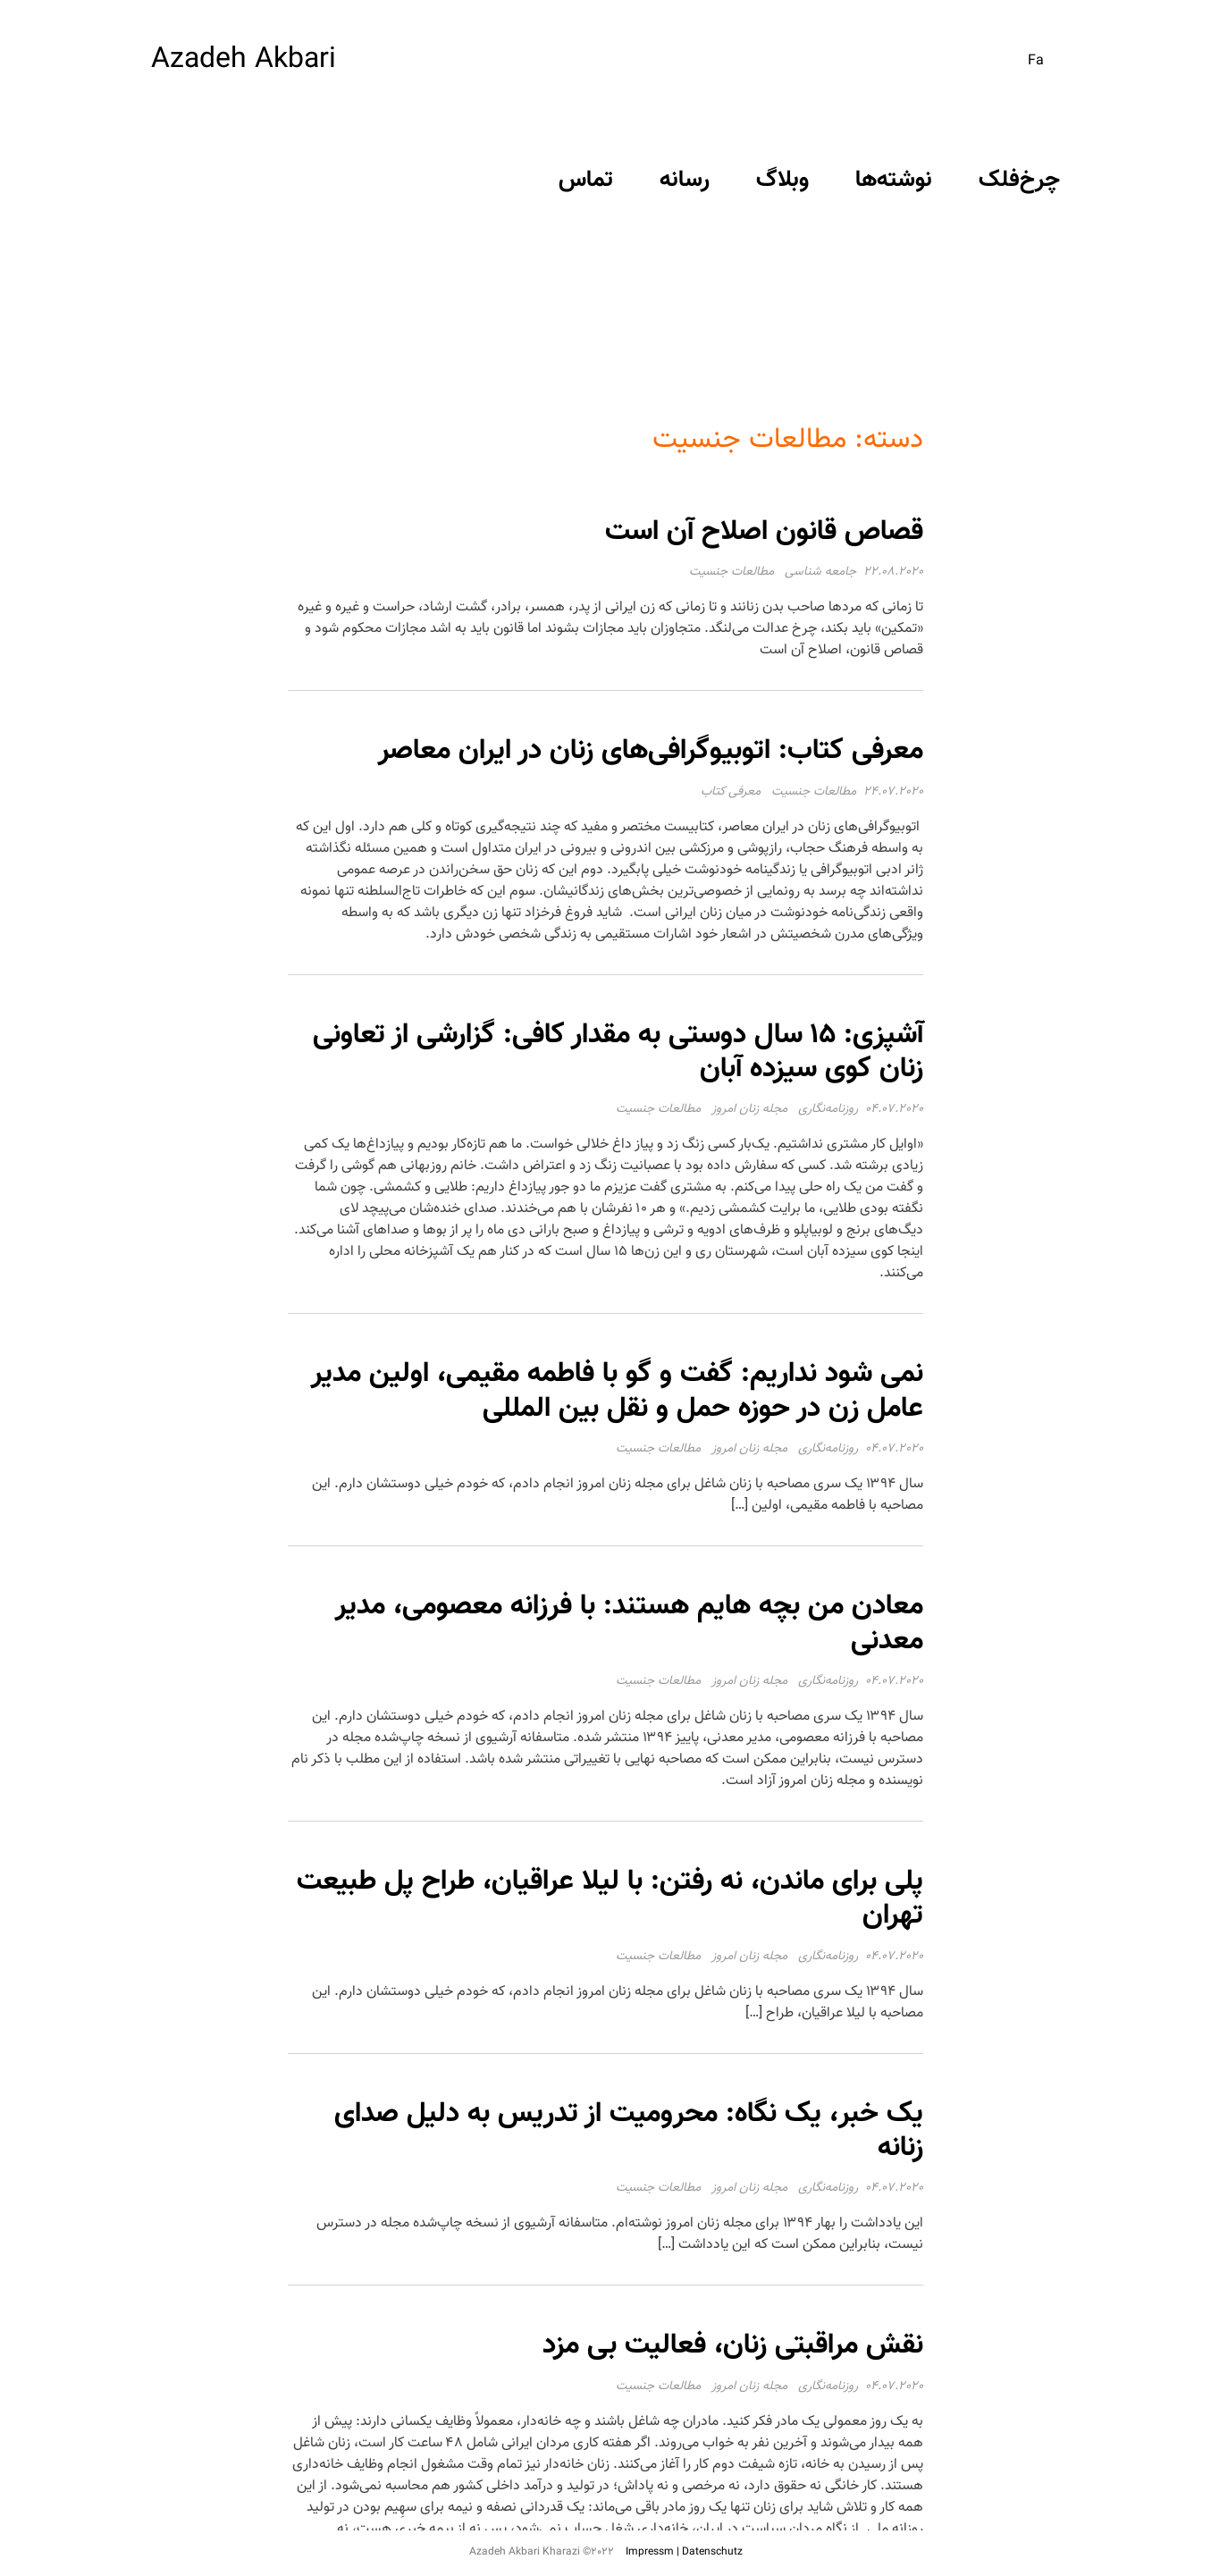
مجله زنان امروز (749, 1109)
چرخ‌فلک (1019, 180)
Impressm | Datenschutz (684, 2552)
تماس (586, 180)
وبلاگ (782, 180)
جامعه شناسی (820, 572)
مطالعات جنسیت (731, 572)
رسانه (685, 180)
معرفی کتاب (731, 792)
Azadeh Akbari (243, 60)
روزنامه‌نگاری (828, 1109)
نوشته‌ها (893, 180)
